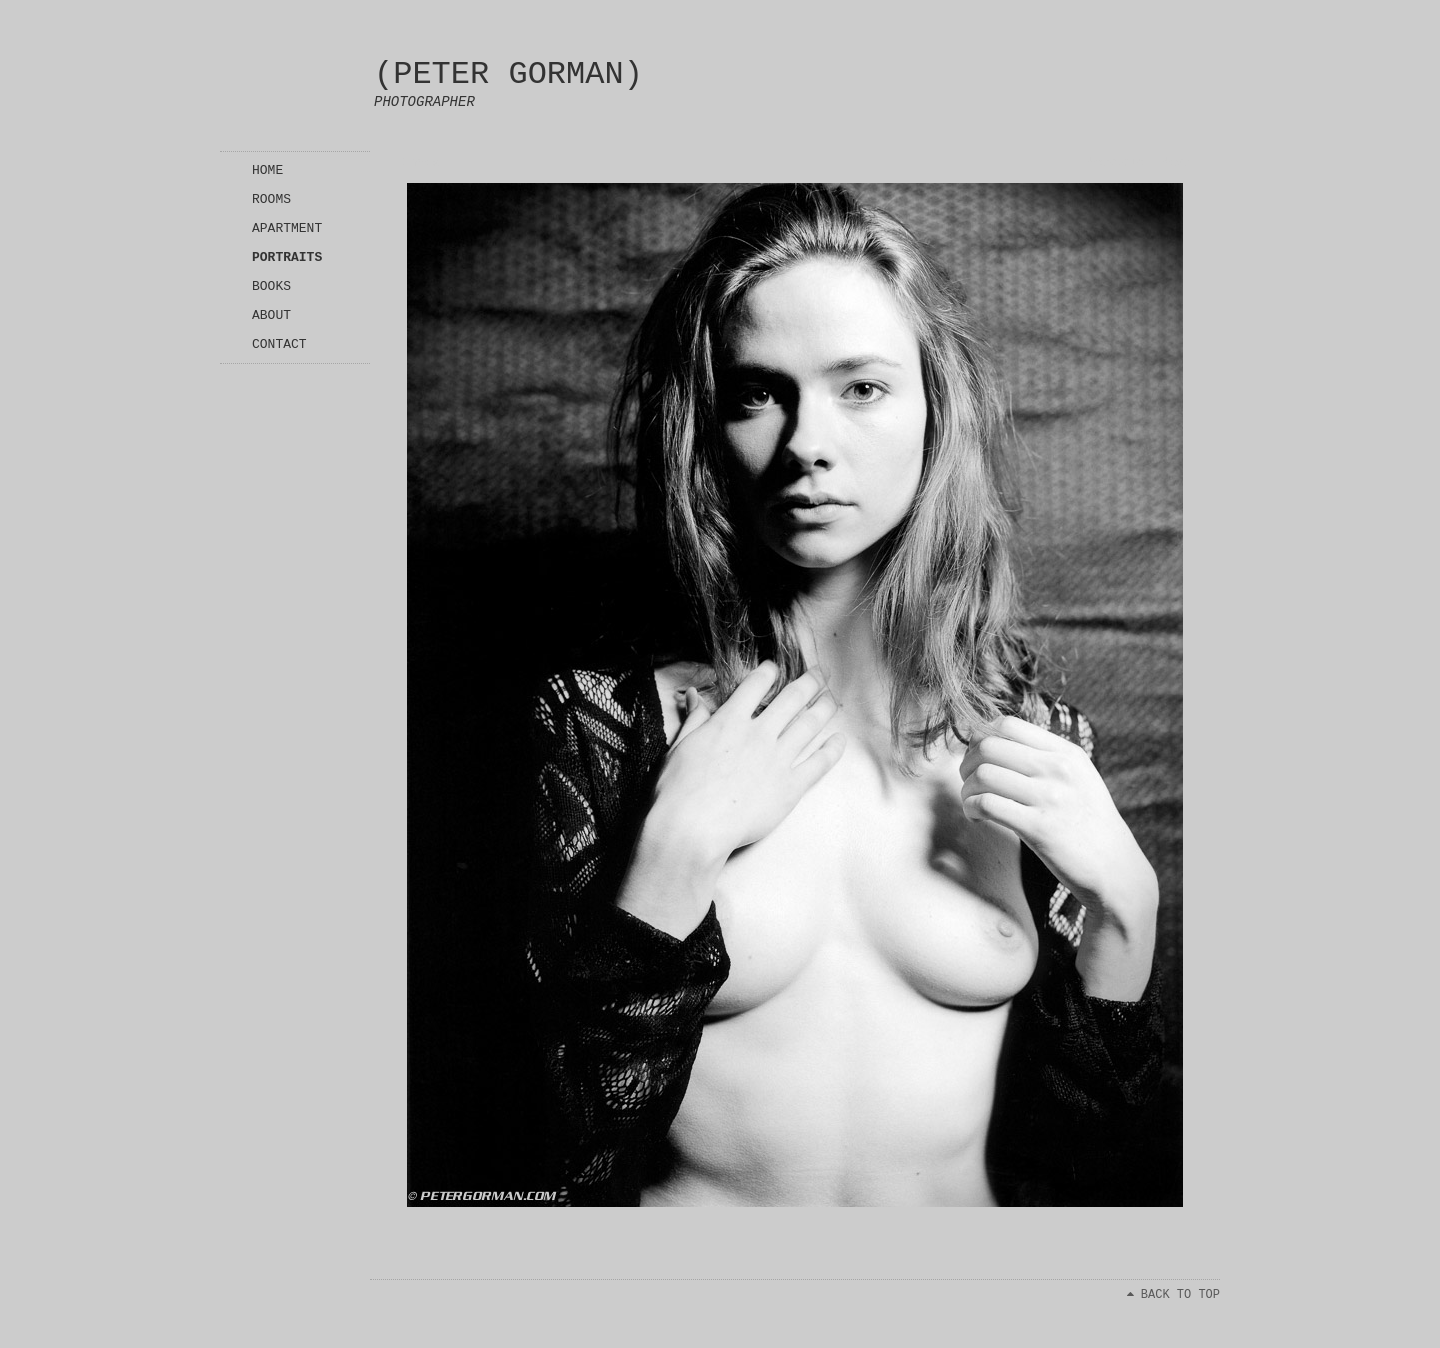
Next (1175, 163)
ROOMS (271, 199)
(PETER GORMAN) (508, 74)
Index (421, 163)
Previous (1115, 163)
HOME (267, 170)
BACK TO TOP (1173, 1295)
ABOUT (271, 315)
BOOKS (271, 286)
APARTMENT (287, 228)
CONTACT (279, 344)
